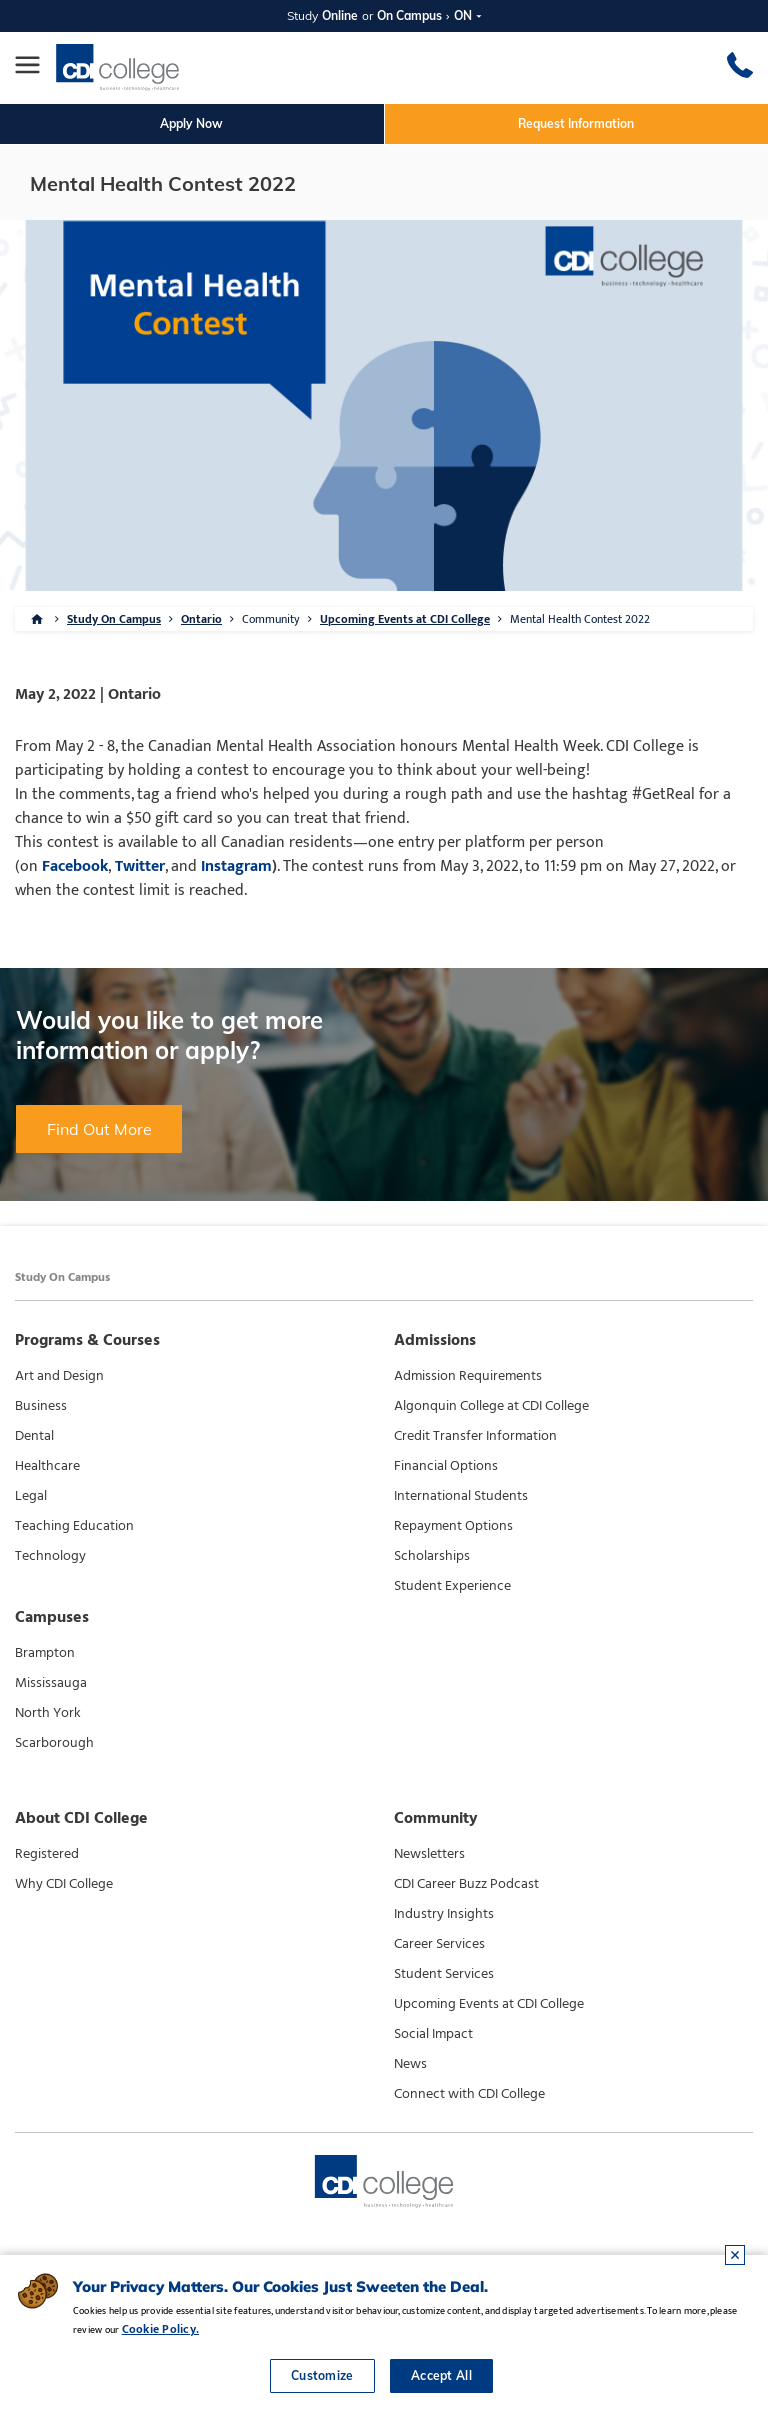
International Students (461, 1496)
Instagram (236, 866)
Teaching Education (74, 1526)
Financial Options (446, 1466)
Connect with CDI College (469, 2094)
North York (48, 1713)
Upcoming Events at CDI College (405, 619)
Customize (322, 2375)
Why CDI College (64, 1884)
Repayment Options (453, 1526)
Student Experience (452, 1586)
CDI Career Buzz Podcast (466, 1884)
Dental (34, 1436)
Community (271, 619)
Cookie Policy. (160, 2329)
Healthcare (47, 1466)
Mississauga (51, 1683)
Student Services (444, 1974)
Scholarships (432, 1556)
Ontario (201, 619)
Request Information (576, 123)
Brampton (45, 1653)
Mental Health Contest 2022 (580, 619)
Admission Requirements (468, 1376)
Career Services (439, 1944)
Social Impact (433, 2034)
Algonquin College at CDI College (491, 1406)
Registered (47, 1854)
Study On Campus (114, 619)
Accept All (441, 2375)
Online (340, 15)
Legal (31, 1496)
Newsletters (429, 1854)
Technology (50, 1556)
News (410, 2064)
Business (41, 1406)
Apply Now (191, 123)
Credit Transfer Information (475, 1436)
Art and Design (59, 1376)
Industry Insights (444, 1914)
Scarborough (54, 1743)
